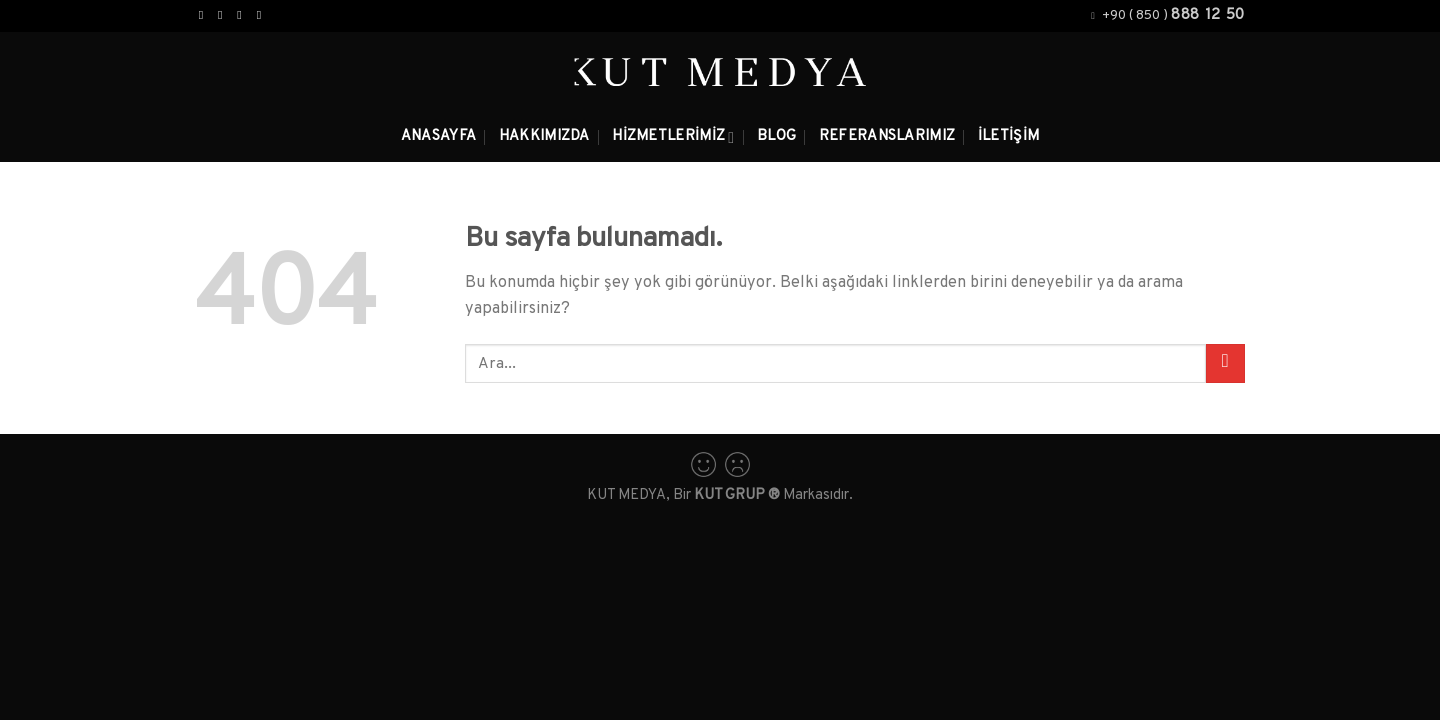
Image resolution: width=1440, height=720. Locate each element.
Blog (776, 136)
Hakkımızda (544, 136)
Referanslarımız (887, 136)
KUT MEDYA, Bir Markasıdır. (720, 495)
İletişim (1008, 136)
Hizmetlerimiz (673, 137)
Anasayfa (438, 136)
